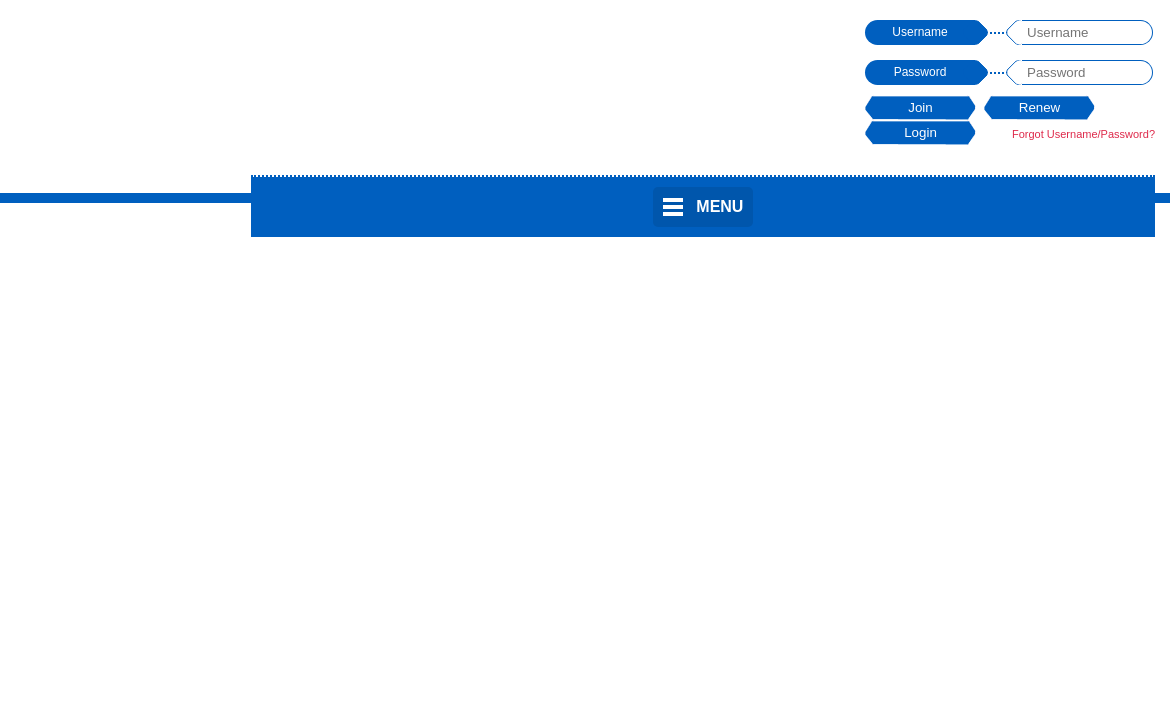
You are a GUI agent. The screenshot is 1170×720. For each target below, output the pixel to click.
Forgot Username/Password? (1083, 134)
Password (920, 72)
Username (919, 32)
